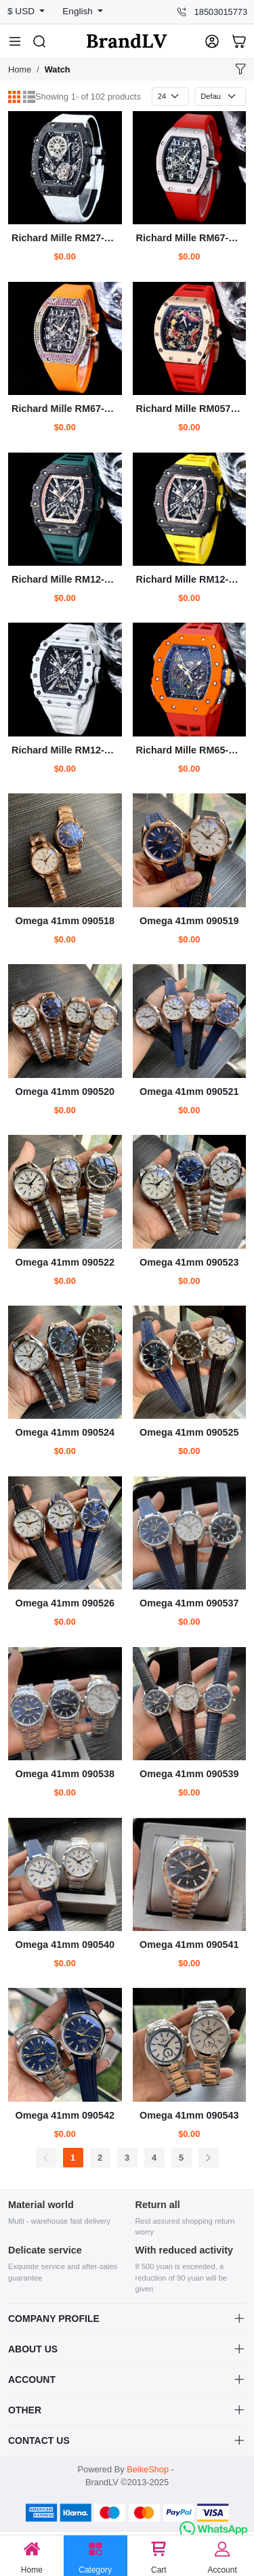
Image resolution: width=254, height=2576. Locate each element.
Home (19, 69)
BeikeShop (148, 2469)
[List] (29, 97)
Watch (57, 69)
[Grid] (14, 97)
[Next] (208, 2157)
